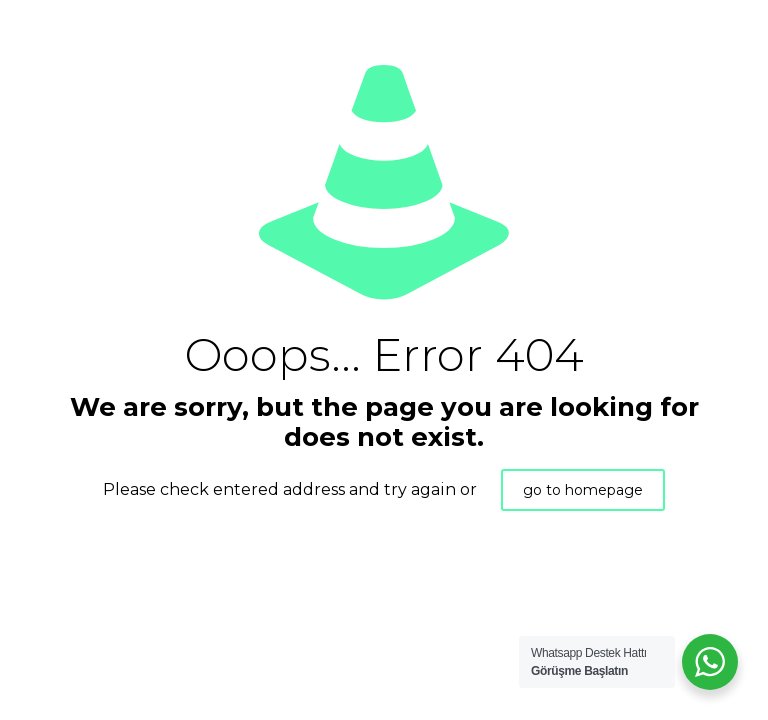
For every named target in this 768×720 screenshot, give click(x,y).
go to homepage (583, 490)
